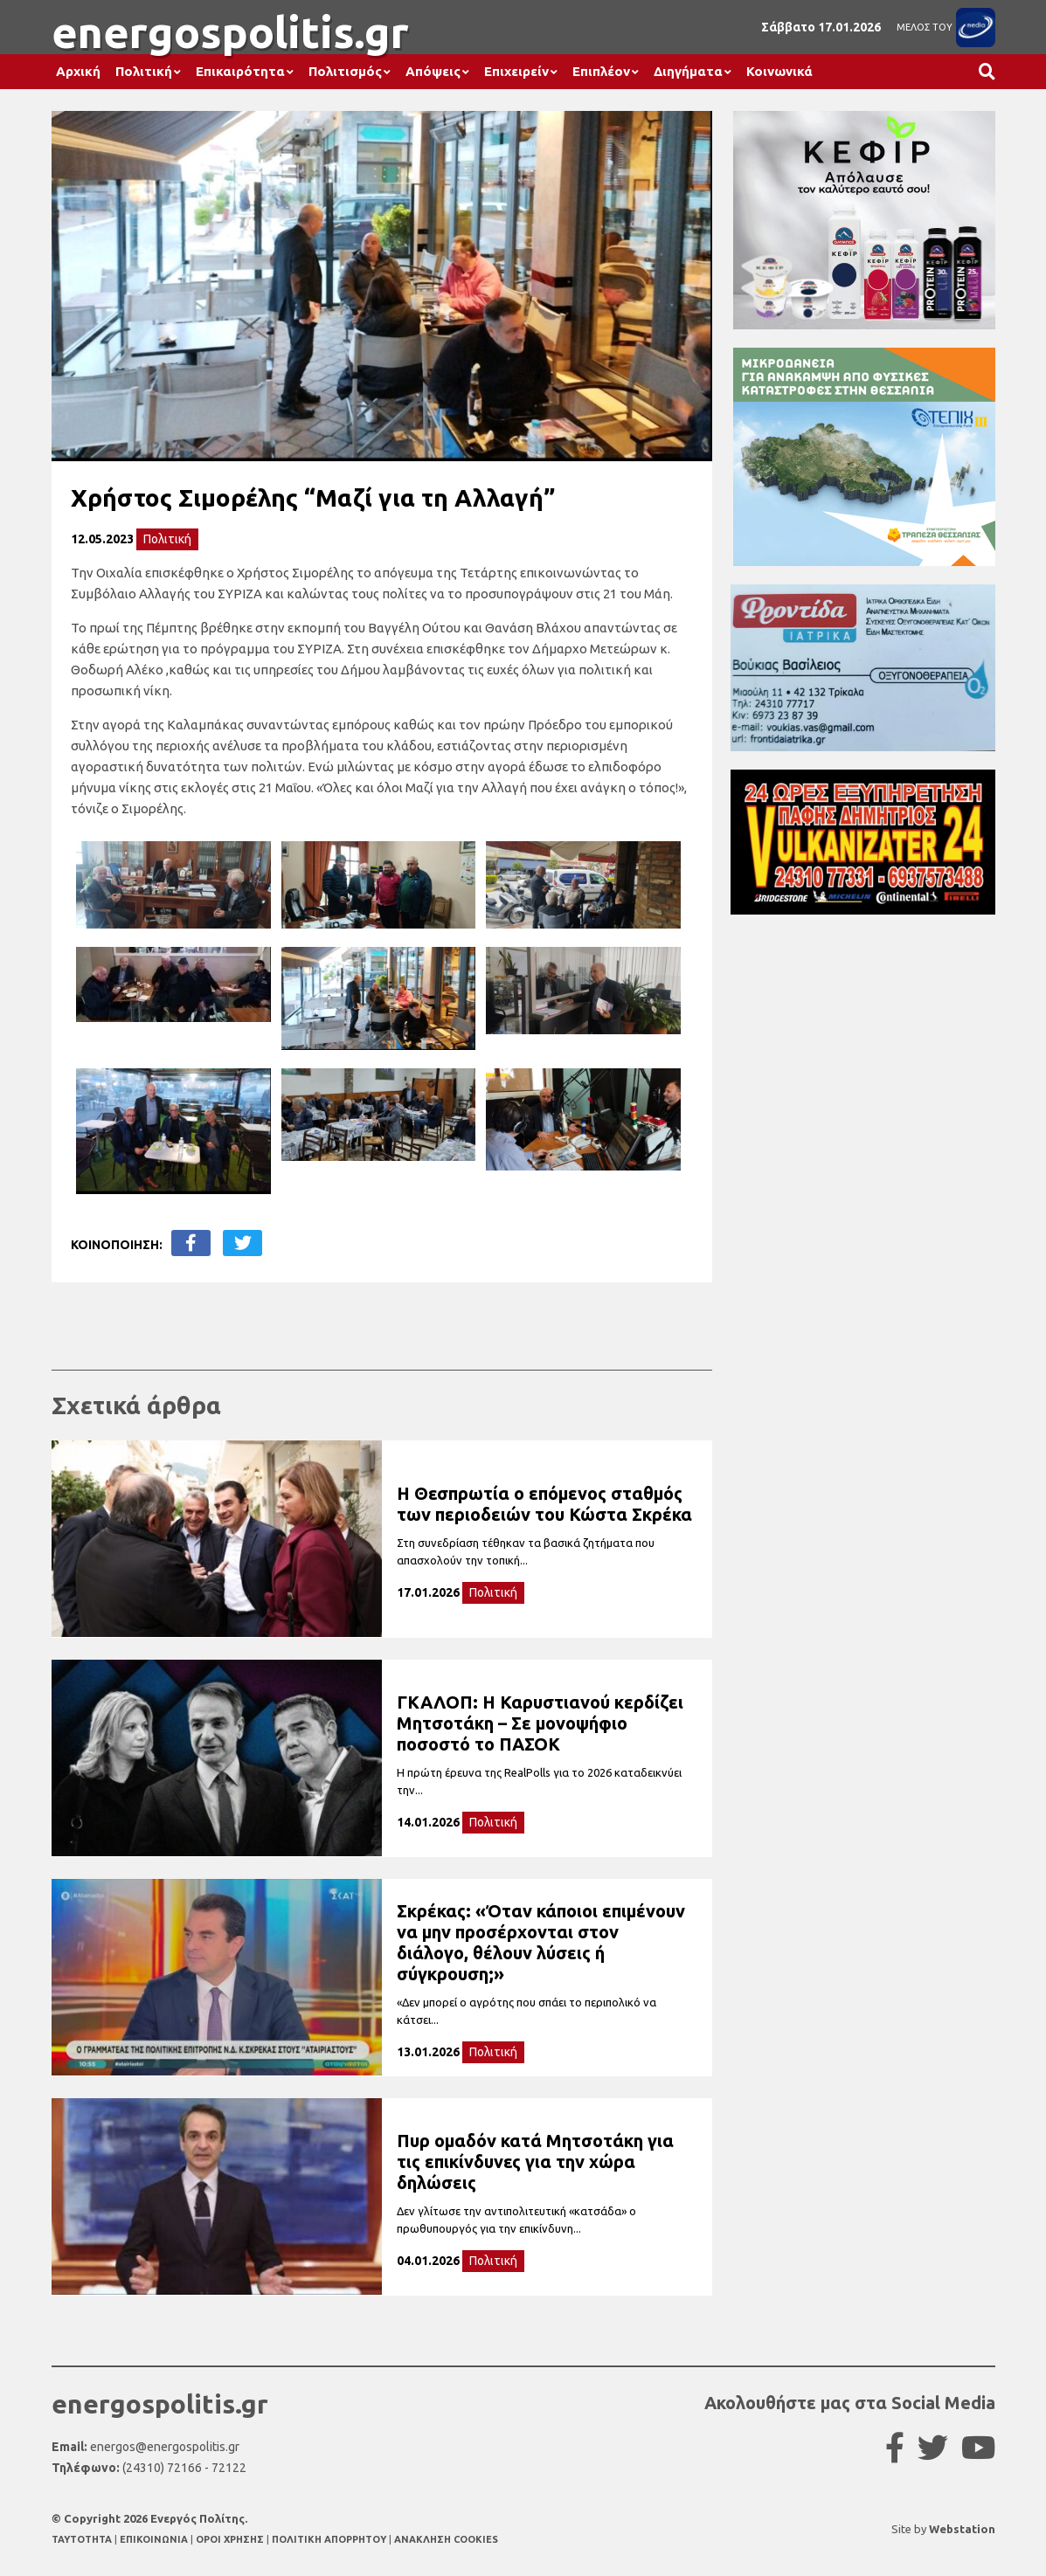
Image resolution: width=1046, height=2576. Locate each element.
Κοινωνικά (779, 71)
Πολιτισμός (345, 71)
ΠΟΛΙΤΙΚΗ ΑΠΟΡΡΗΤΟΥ (329, 2539)
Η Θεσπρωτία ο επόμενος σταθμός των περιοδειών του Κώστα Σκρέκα (544, 1503)
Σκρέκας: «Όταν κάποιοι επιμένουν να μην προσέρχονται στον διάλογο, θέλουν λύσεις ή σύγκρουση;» (541, 1942)
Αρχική (78, 71)
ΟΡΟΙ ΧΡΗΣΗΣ (231, 2539)
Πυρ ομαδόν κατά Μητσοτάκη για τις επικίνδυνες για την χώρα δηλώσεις (535, 2162)
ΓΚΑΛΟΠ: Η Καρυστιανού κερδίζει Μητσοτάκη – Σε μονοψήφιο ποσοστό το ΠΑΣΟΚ (540, 1723)
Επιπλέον (601, 71)
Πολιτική (143, 71)
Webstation (962, 2529)
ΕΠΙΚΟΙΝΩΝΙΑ (155, 2539)
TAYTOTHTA (83, 2539)
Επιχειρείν (516, 71)
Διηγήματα (688, 71)
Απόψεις (433, 71)
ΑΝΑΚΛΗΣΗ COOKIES (446, 2539)
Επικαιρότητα (240, 71)
